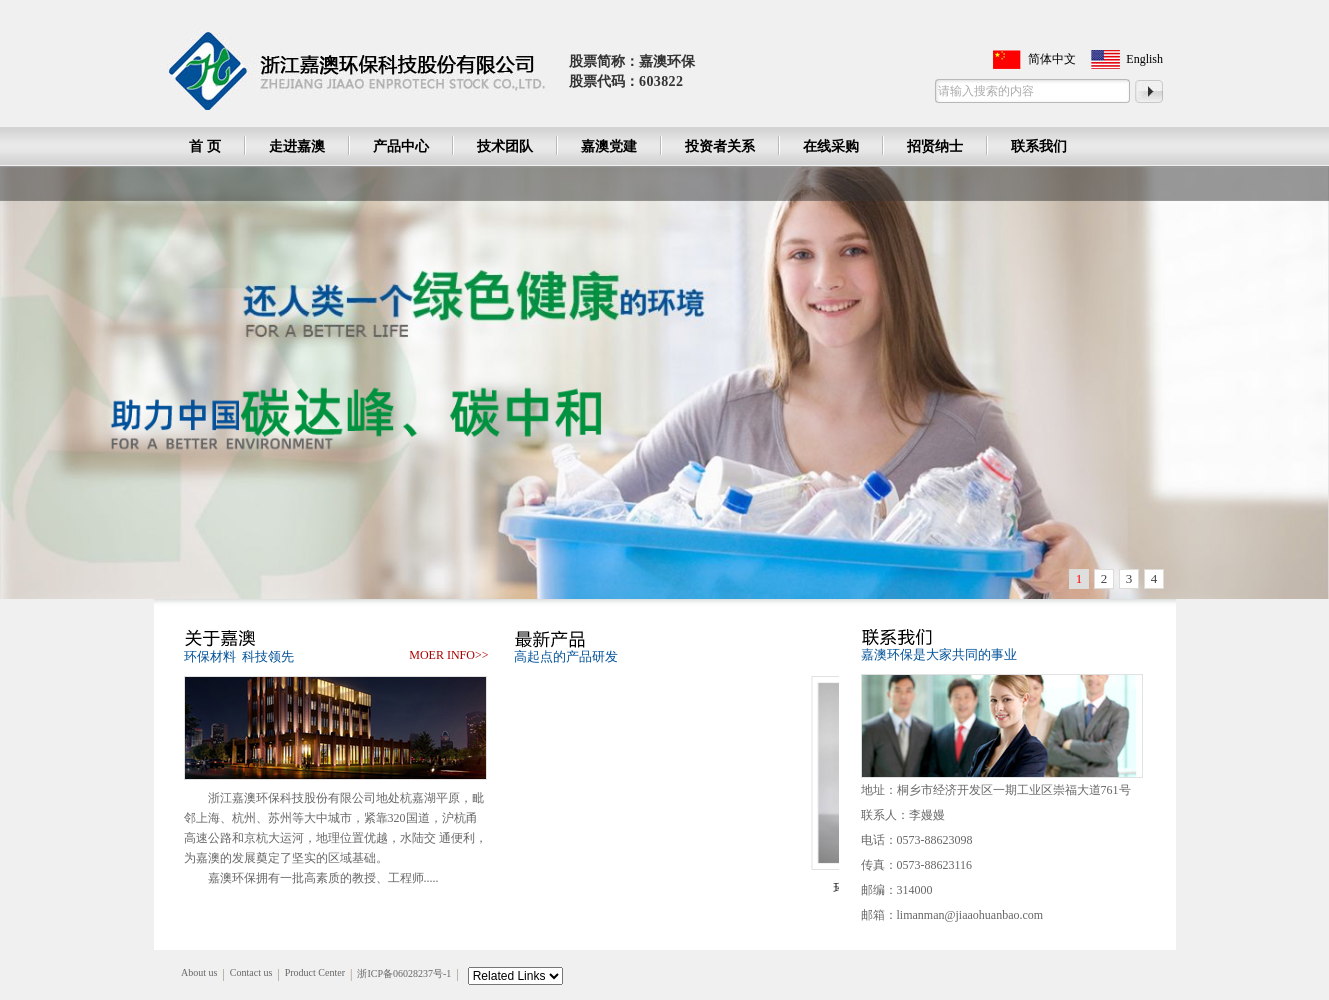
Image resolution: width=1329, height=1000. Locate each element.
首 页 (205, 146)
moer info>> (448, 655)
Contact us (251, 972)
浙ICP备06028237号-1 (404, 973)
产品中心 (401, 146)
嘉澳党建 (609, 146)
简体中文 (1052, 59)
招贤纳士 (935, 146)
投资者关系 (720, 146)
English (1144, 59)
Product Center (315, 972)
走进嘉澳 (297, 146)
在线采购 (831, 146)
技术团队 (505, 146)
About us (199, 972)
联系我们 (1039, 146)
